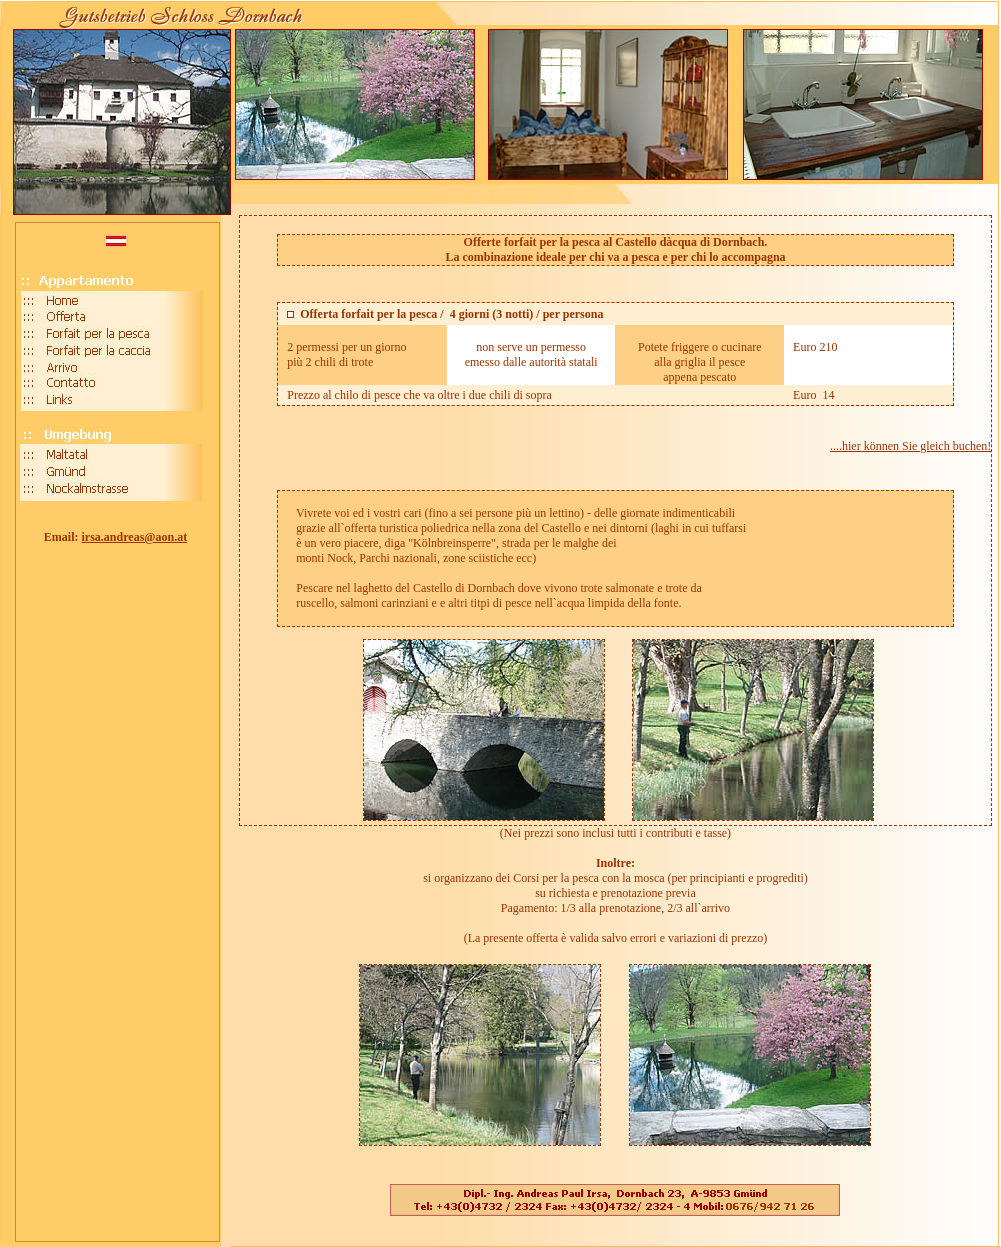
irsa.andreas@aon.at (135, 537)
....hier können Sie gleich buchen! (910, 446)
